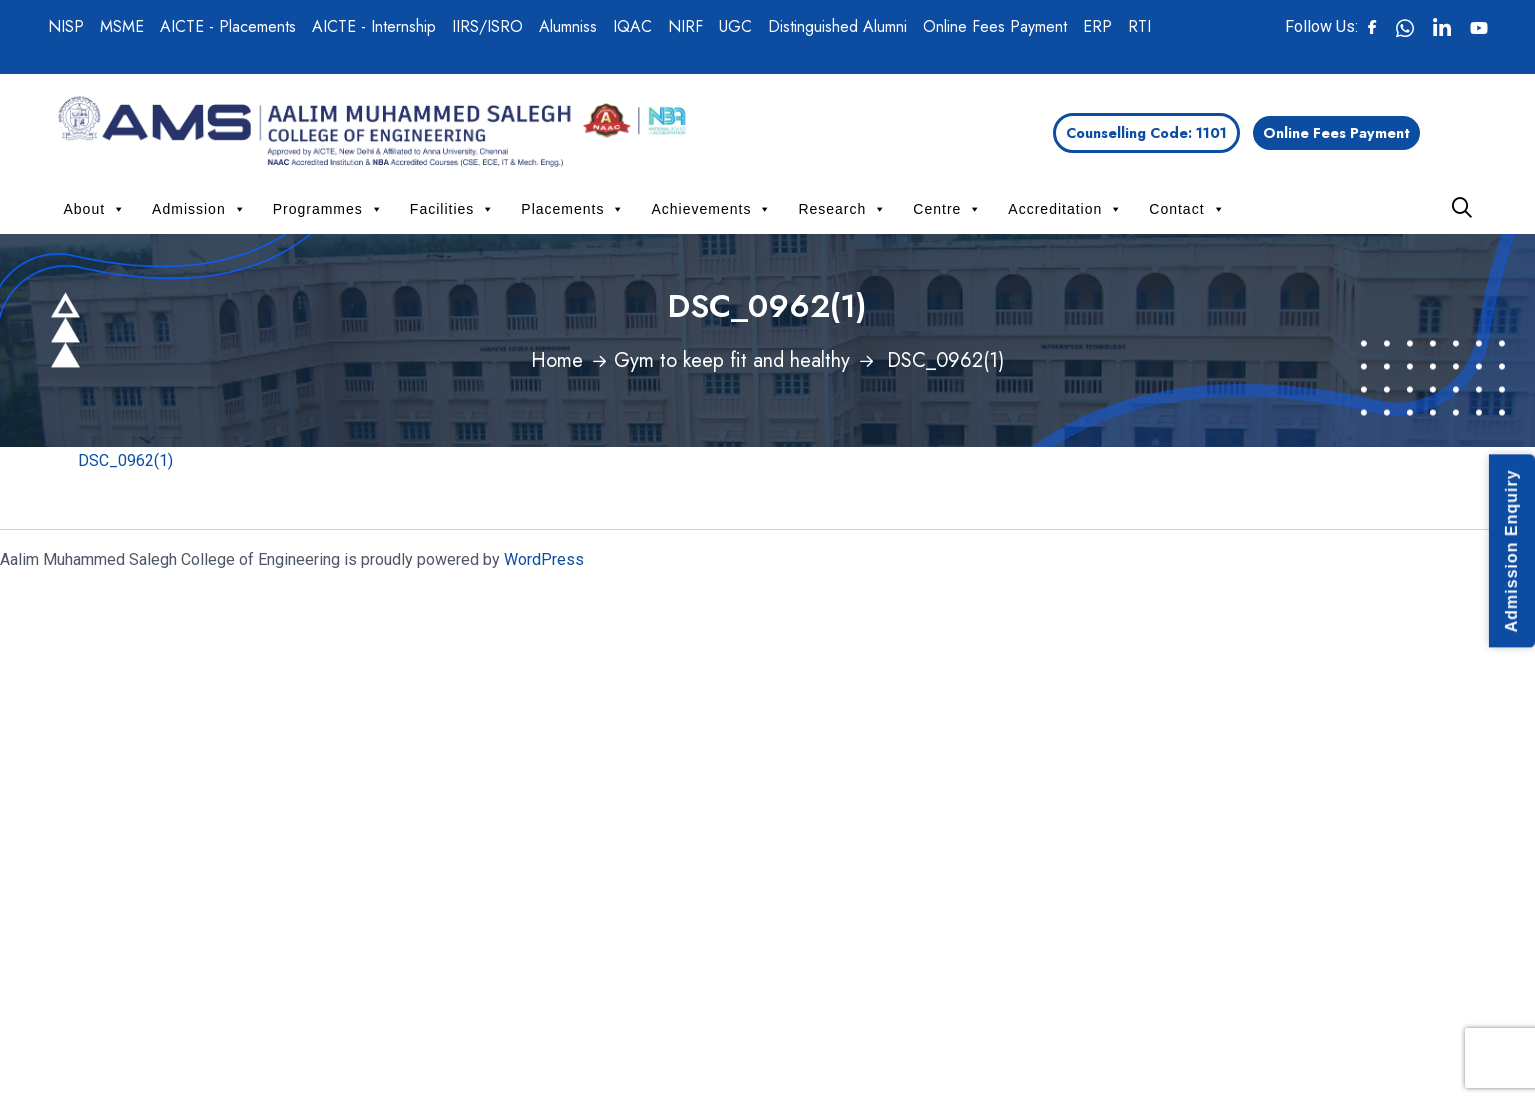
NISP (66, 26)
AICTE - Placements (228, 26)
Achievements (711, 209)
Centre (947, 209)
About (95, 209)
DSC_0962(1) (125, 460)
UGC (735, 26)
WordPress (544, 559)
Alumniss (568, 26)
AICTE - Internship (374, 26)
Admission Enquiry (1511, 551)
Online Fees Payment (995, 26)
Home (557, 360)
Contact (1187, 209)
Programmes (328, 209)
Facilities (452, 209)
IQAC (632, 26)
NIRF (685, 26)
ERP (1097, 26)
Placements (573, 209)
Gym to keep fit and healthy (732, 360)
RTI (1139, 26)
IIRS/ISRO (487, 26)
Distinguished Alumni (837, 26)
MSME (122, 26)
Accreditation (1065, 209)
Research (842, 209)
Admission (199, 209)
